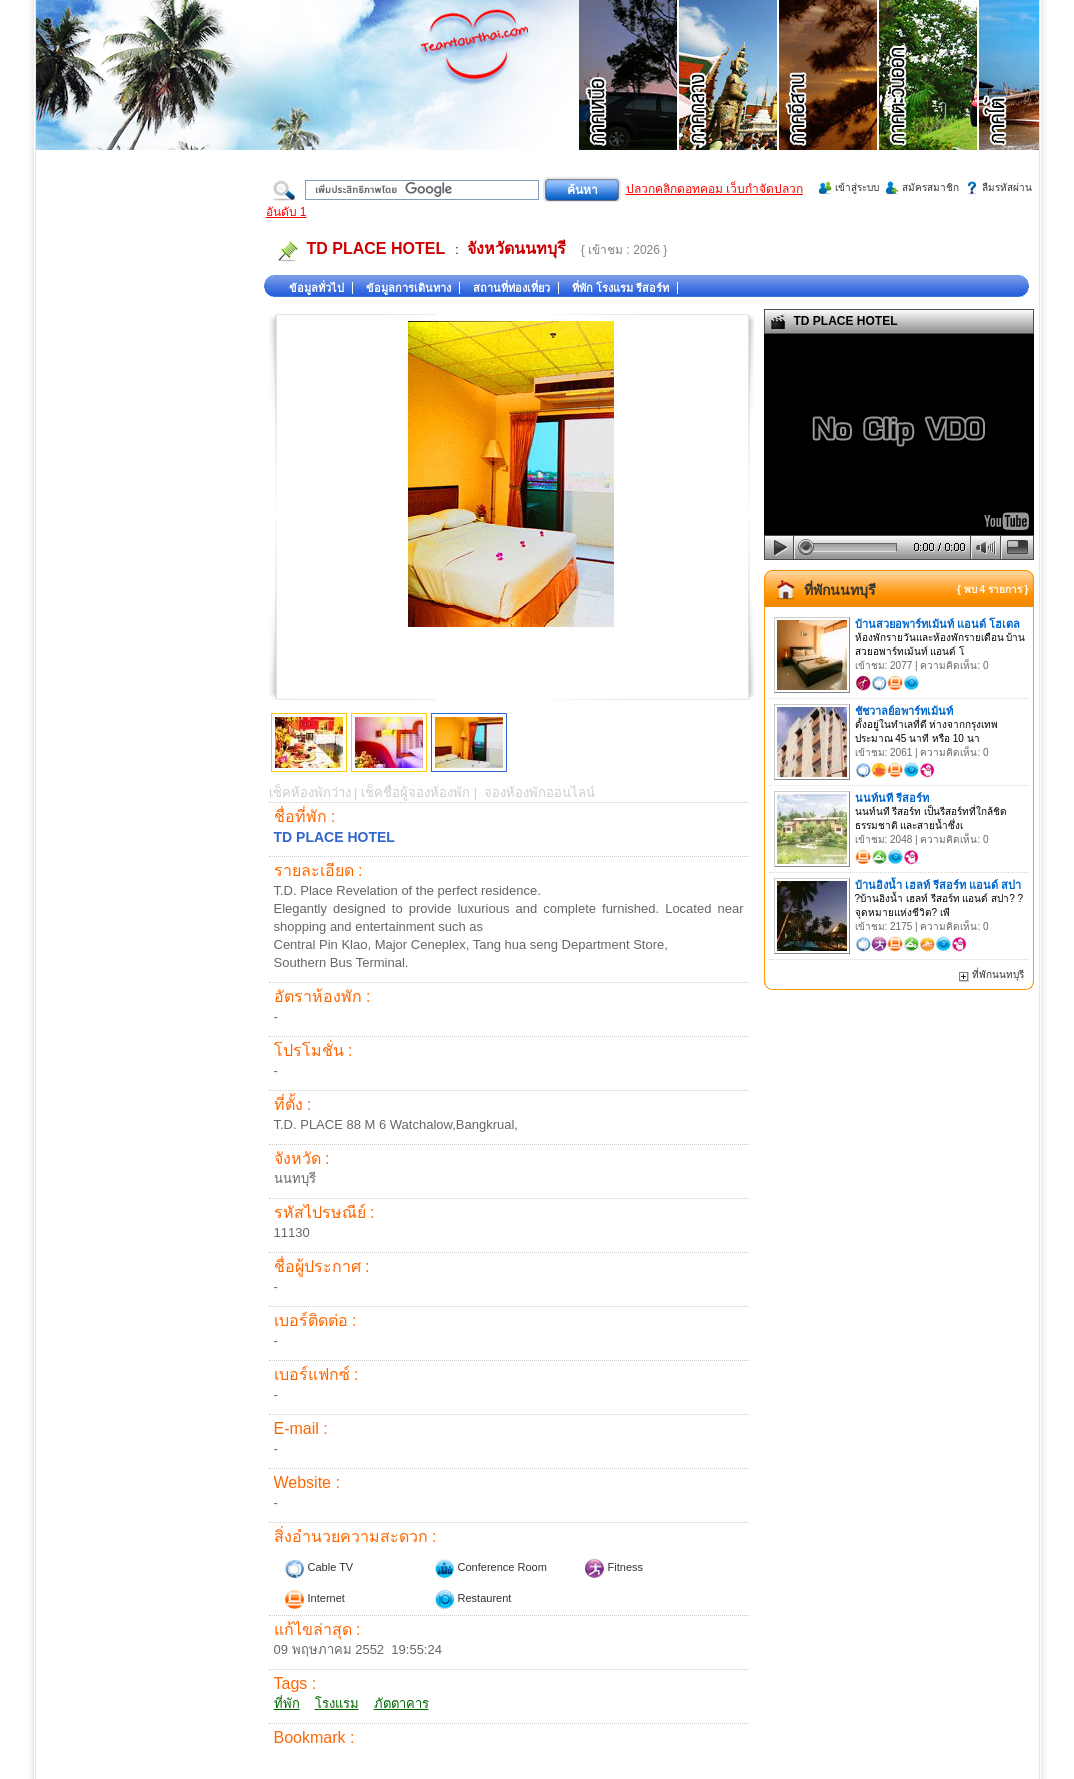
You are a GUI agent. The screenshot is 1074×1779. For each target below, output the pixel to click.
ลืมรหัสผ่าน (1007, 187)
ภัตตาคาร (401, 1703)
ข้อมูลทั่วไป (316, 288)
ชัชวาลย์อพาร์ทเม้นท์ (904, 711)
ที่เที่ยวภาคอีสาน (829, 100)
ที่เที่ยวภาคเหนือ (629, 100)
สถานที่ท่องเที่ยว (511, 288)
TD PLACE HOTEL (376, 248)
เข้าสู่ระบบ (857, 187)
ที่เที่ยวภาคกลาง (729, 100)
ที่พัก (287, 1703)
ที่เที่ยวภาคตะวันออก (929, 100)
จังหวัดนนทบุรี (516, 248)
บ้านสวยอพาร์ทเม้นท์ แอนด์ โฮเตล (937, 624)
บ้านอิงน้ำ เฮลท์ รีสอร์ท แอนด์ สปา (938, 885)
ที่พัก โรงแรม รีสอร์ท (620, 288)
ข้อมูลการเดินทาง (408, 288)
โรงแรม (337, 1703)
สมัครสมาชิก (930, 187)
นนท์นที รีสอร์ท (892, 798)
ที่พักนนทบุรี (840, 590)
